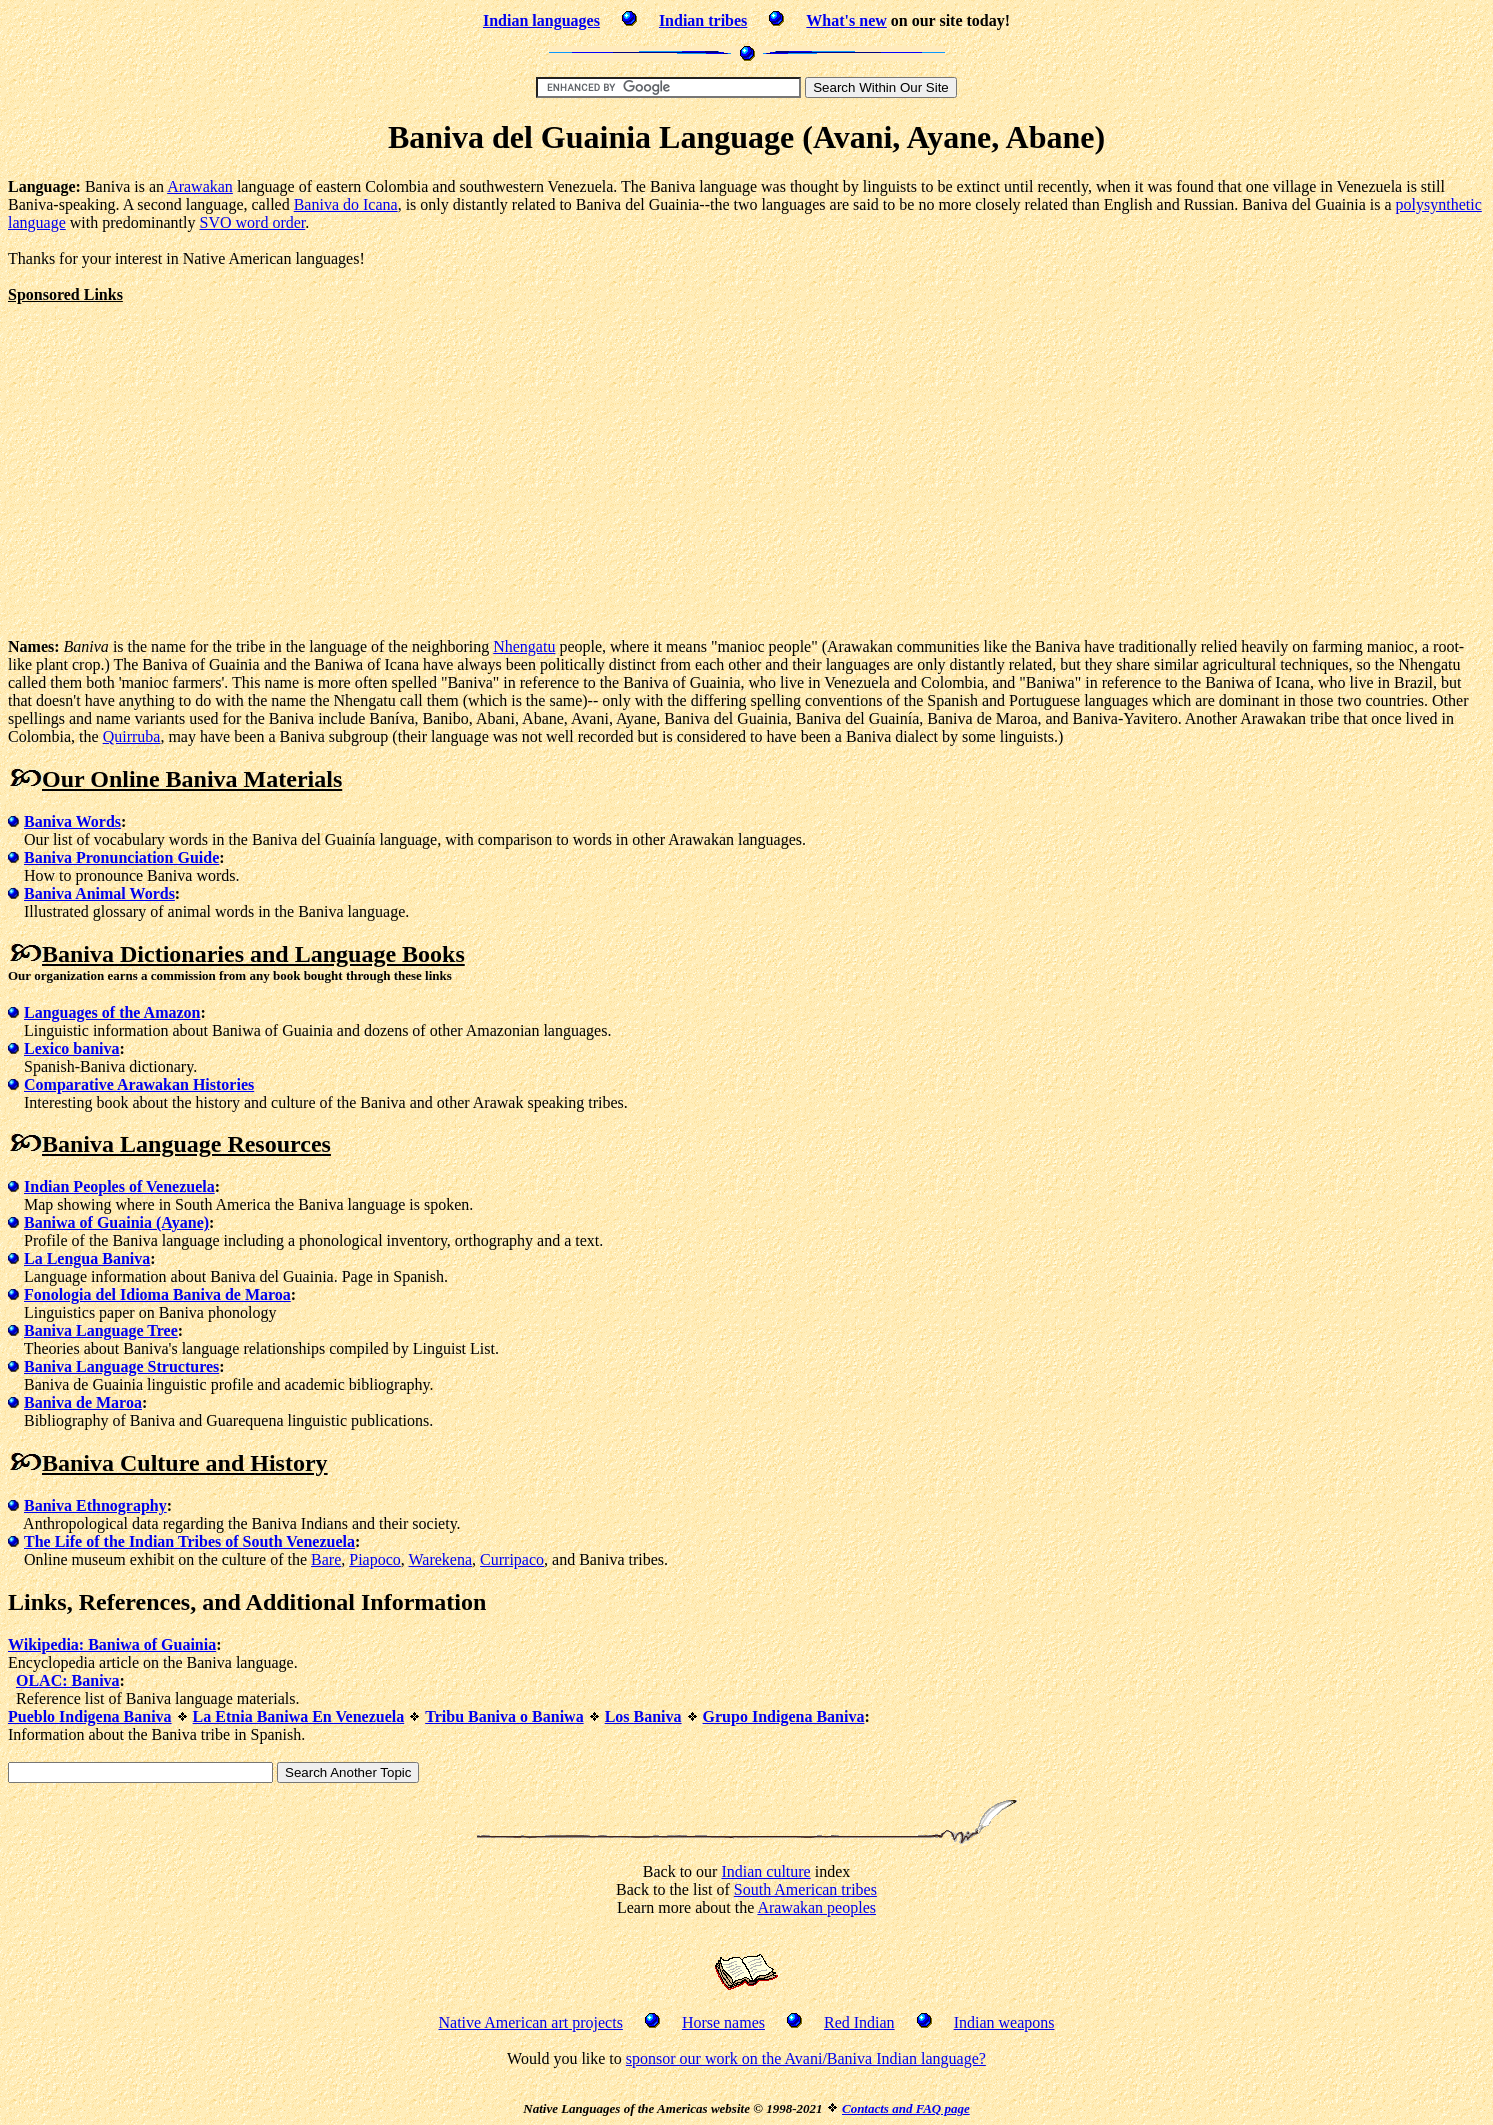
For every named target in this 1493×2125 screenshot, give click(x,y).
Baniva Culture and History (185, 1463)
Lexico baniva (72, 1048)
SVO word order (253, 222)
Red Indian (859, 2022)
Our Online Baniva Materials (192, 779)
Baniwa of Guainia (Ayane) (116, 1222)
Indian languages (541, 20)
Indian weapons (1004, 2022)
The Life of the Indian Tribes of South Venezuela (189, 1541)
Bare (326, 1559)
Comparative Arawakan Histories (139, 1084)
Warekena (441, 1559)
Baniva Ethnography (95, 1505)
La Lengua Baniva (87, 1258)
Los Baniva (643, 1716)
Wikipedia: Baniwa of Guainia (112, 1644)
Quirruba (132, 736)
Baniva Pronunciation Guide (121, 857)
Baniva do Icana (346, 204)
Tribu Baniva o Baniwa (504, 1716)
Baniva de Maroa (83, 1402)
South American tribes (805, 1889)
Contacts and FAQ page (906, 2108)
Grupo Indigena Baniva (784, 1716)
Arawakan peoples (816, 1907)
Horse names (723, 2022)
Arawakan (200, 186)
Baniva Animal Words (99, 893)
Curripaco (512, 1559)
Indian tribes (703, 20)
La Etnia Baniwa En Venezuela (299, 1716)
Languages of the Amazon (112, 1012)
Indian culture (765, 1871)
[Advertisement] (176, 444)
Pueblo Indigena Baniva (90, 1716)
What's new (846, 20)
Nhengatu (524, 646)
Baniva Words (72, 821)
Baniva (78, 954)
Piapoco (375, 1559)
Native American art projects (531, 2022)
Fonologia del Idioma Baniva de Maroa (157, 1294)
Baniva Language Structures (121, 1366)
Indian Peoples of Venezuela (119, 1186)
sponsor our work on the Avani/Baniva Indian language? (806, 2058)
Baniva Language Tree (101, 1330)
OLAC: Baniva (68, 1680)
